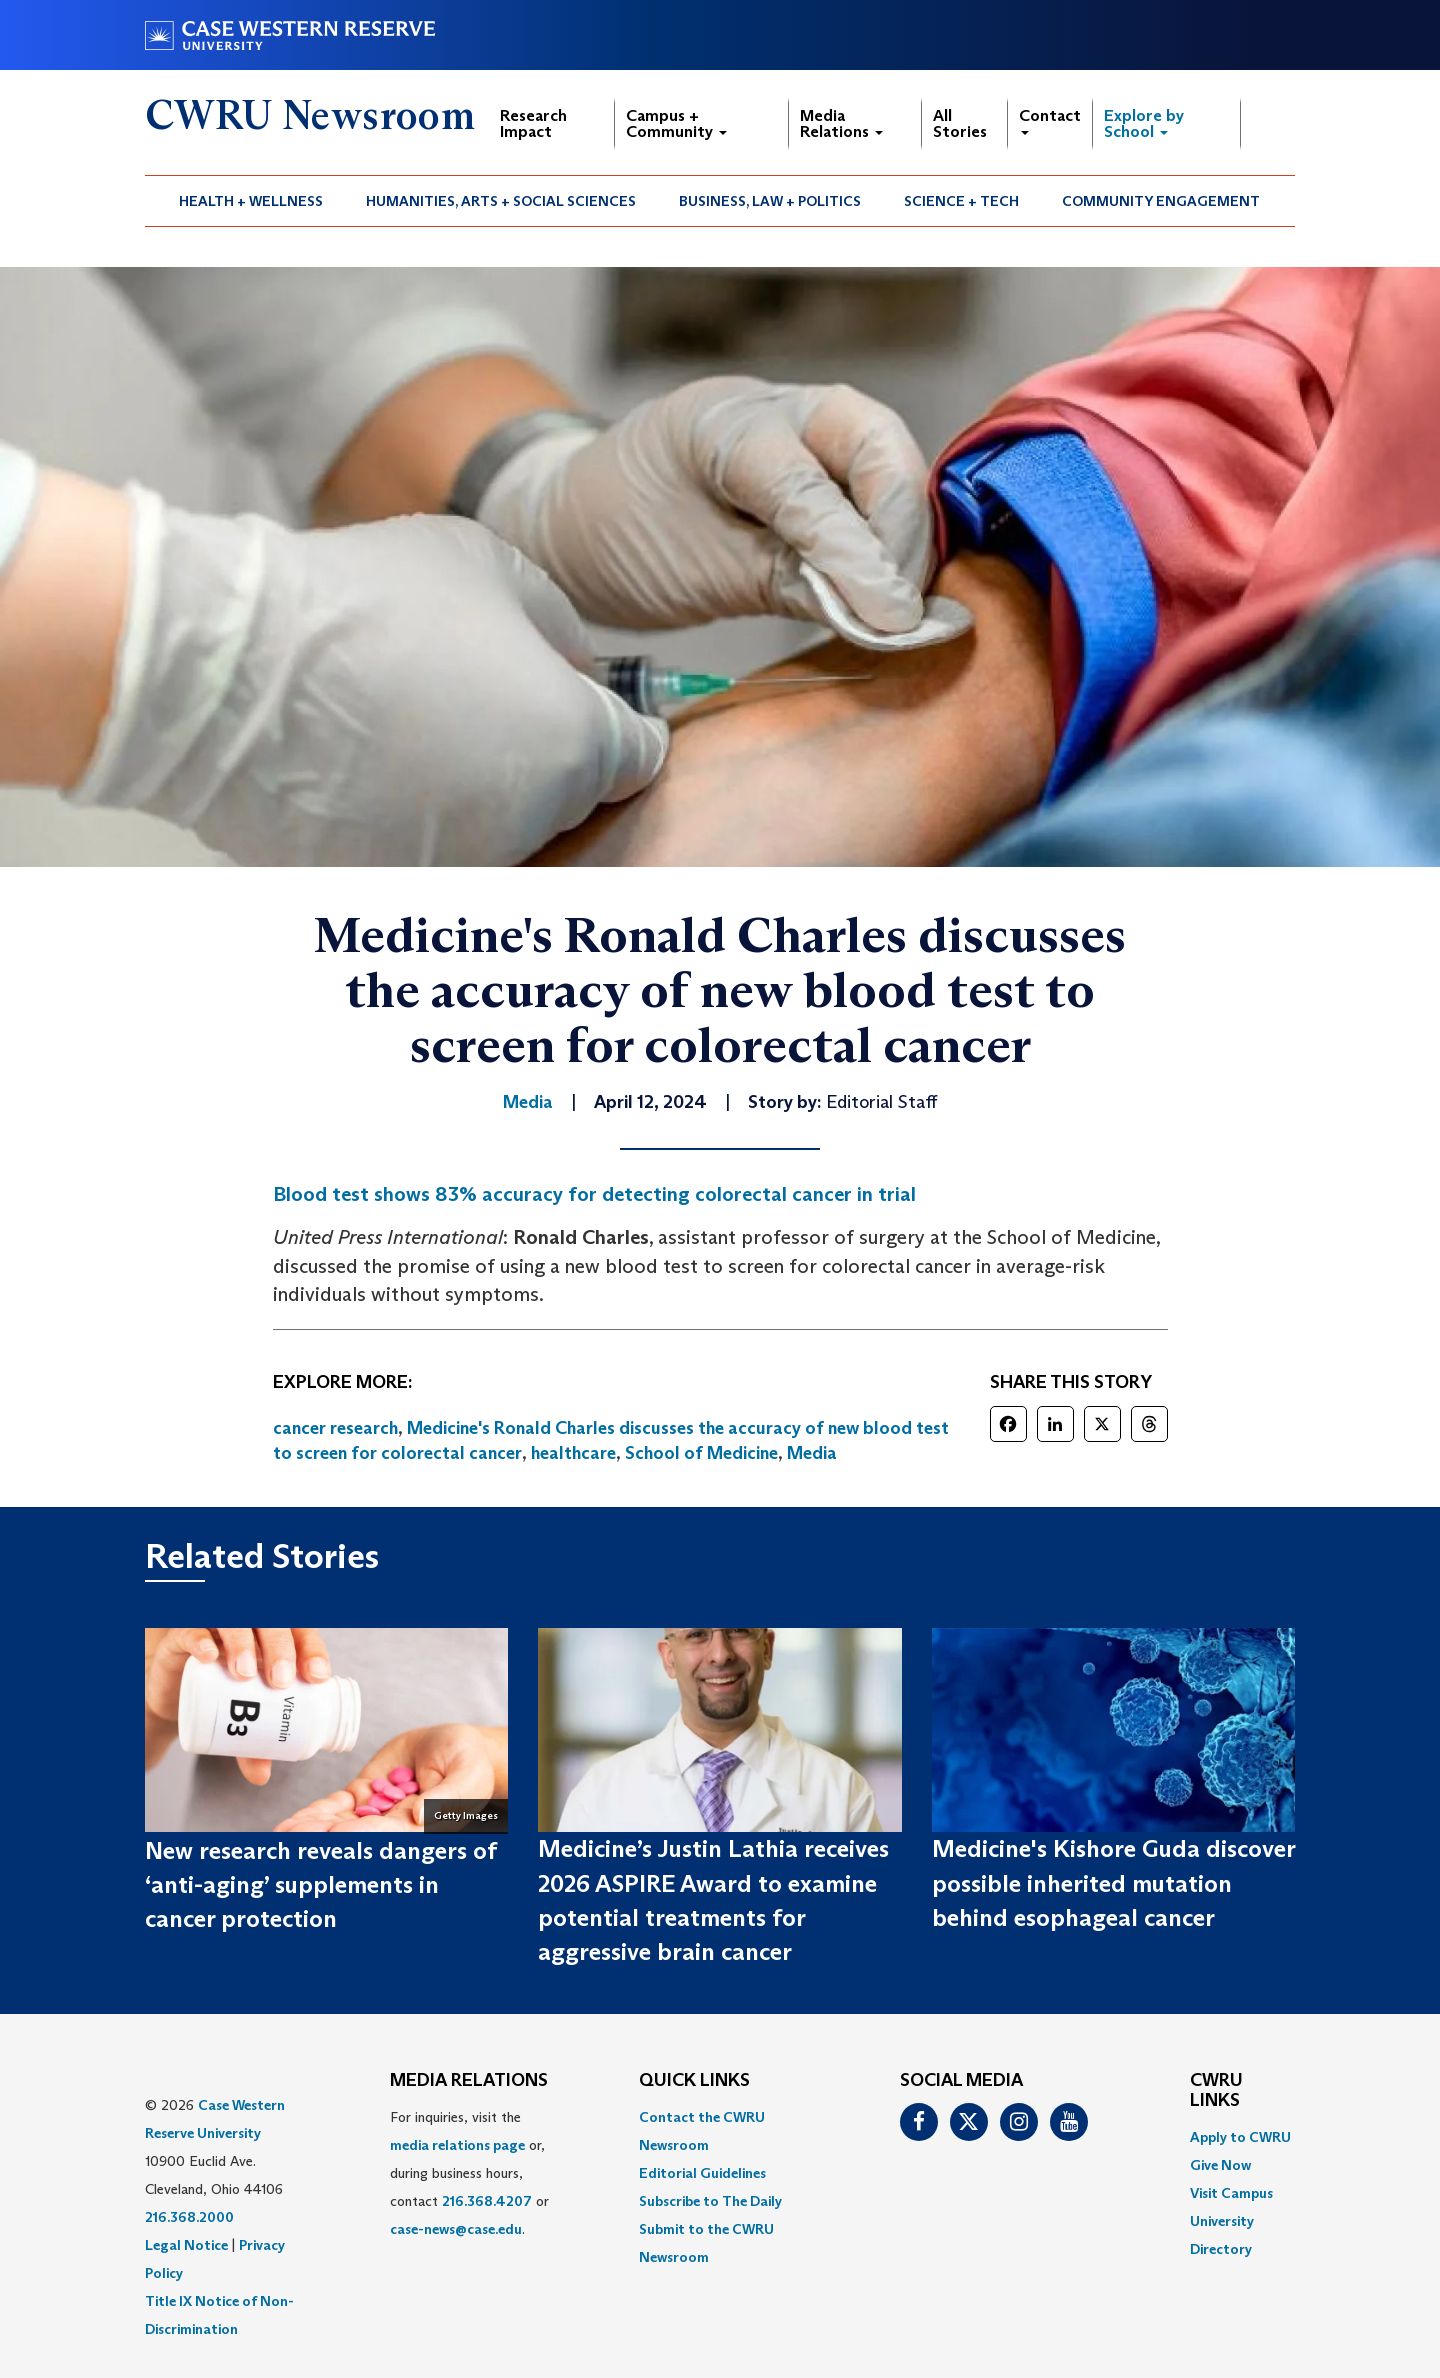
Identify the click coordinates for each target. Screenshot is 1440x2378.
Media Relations (841, 123)
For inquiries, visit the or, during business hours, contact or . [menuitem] (469, 2173)
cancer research (335, 1428)
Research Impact (533, 123)
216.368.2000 (189, 2217)
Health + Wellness (251, 201)
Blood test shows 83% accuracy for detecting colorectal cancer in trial (594, 1194)
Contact (1050, 120)
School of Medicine (701, 1453)
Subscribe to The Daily (710, 2201)
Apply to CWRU (1240, 2137)
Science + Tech (961, 201)
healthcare (573, 1453)
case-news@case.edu (456, 2229)
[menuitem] (251, 201)
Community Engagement (1161, 201)
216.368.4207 (487, 2201)
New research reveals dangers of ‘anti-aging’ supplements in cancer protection (320, 1885)
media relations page (457, 2145)
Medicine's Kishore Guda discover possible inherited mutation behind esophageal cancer (1113, 1883)
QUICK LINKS (694, 2081)
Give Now (1220, 2165)
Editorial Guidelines (702, 2173)
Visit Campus (1231, 2193)
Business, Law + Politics (770, 201)
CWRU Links (1216, 2091)
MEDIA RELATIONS (469, 2081)
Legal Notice (186, 2245)
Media (812, 1453)
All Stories (960, 123)
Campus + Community (676, 123)
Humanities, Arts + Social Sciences (501, 201)
